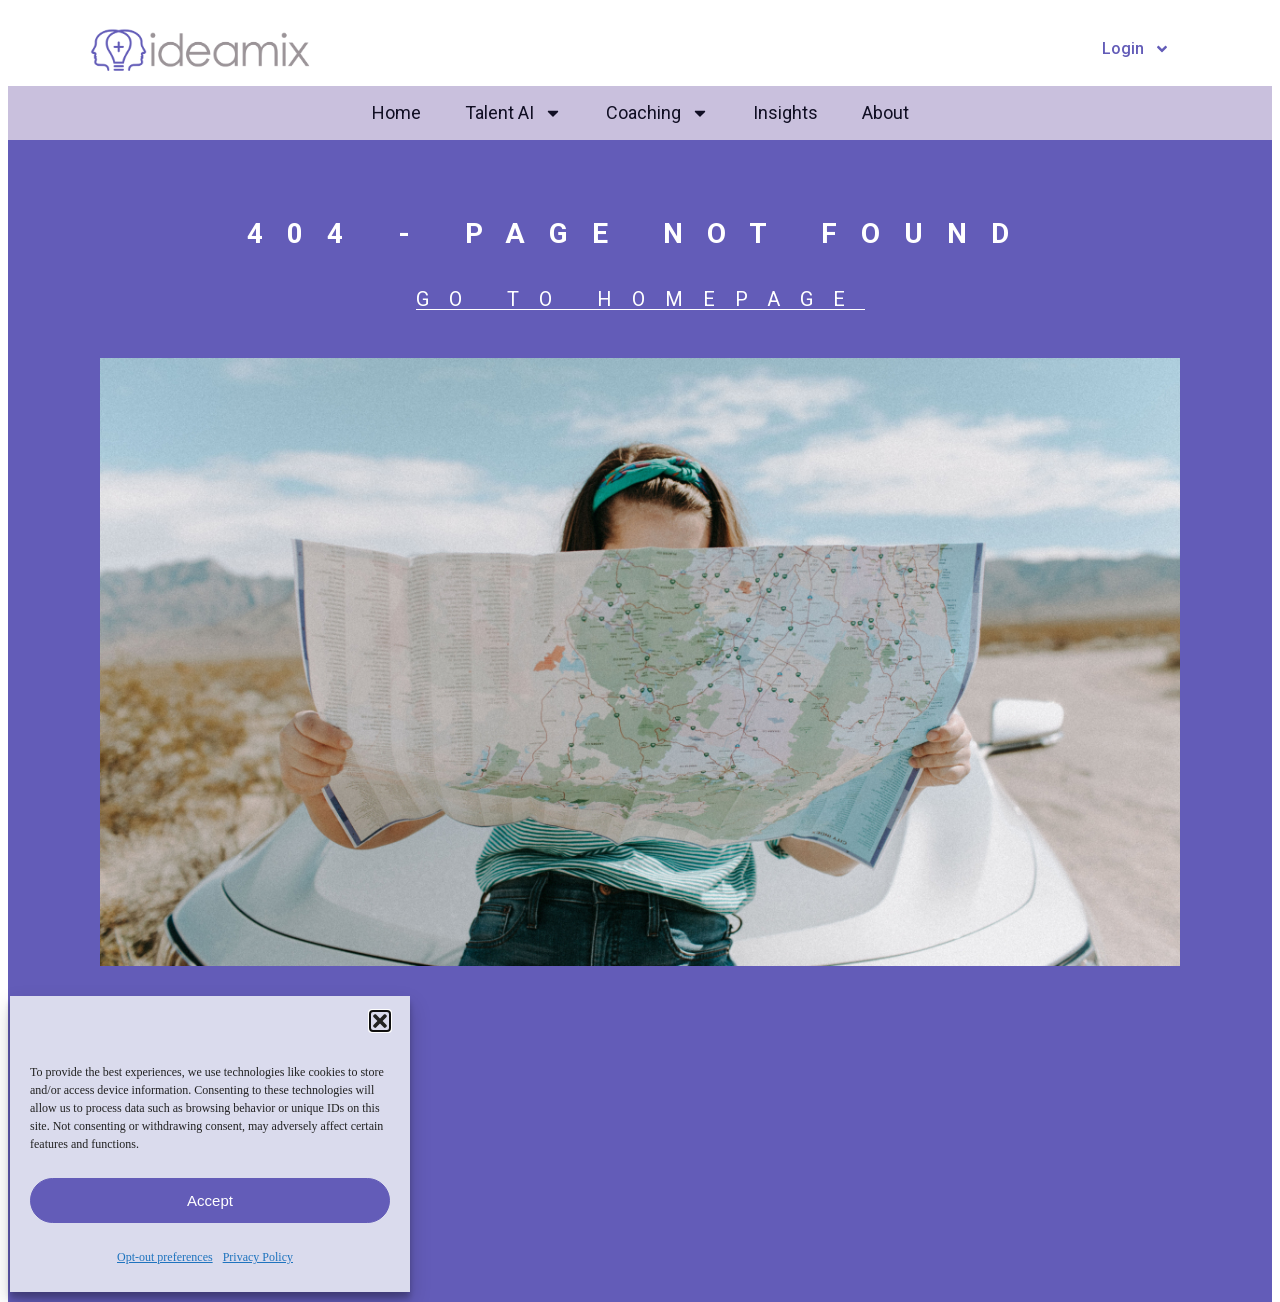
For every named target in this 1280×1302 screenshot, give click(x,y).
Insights (785, 112)
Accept (210, 1200)
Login (1136, 49)
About (885, 112)
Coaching (657, 113)
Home (396, 112)
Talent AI (513, 113)
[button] (380, 1021)
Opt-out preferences (165, 1257)
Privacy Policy (258, 1257)
